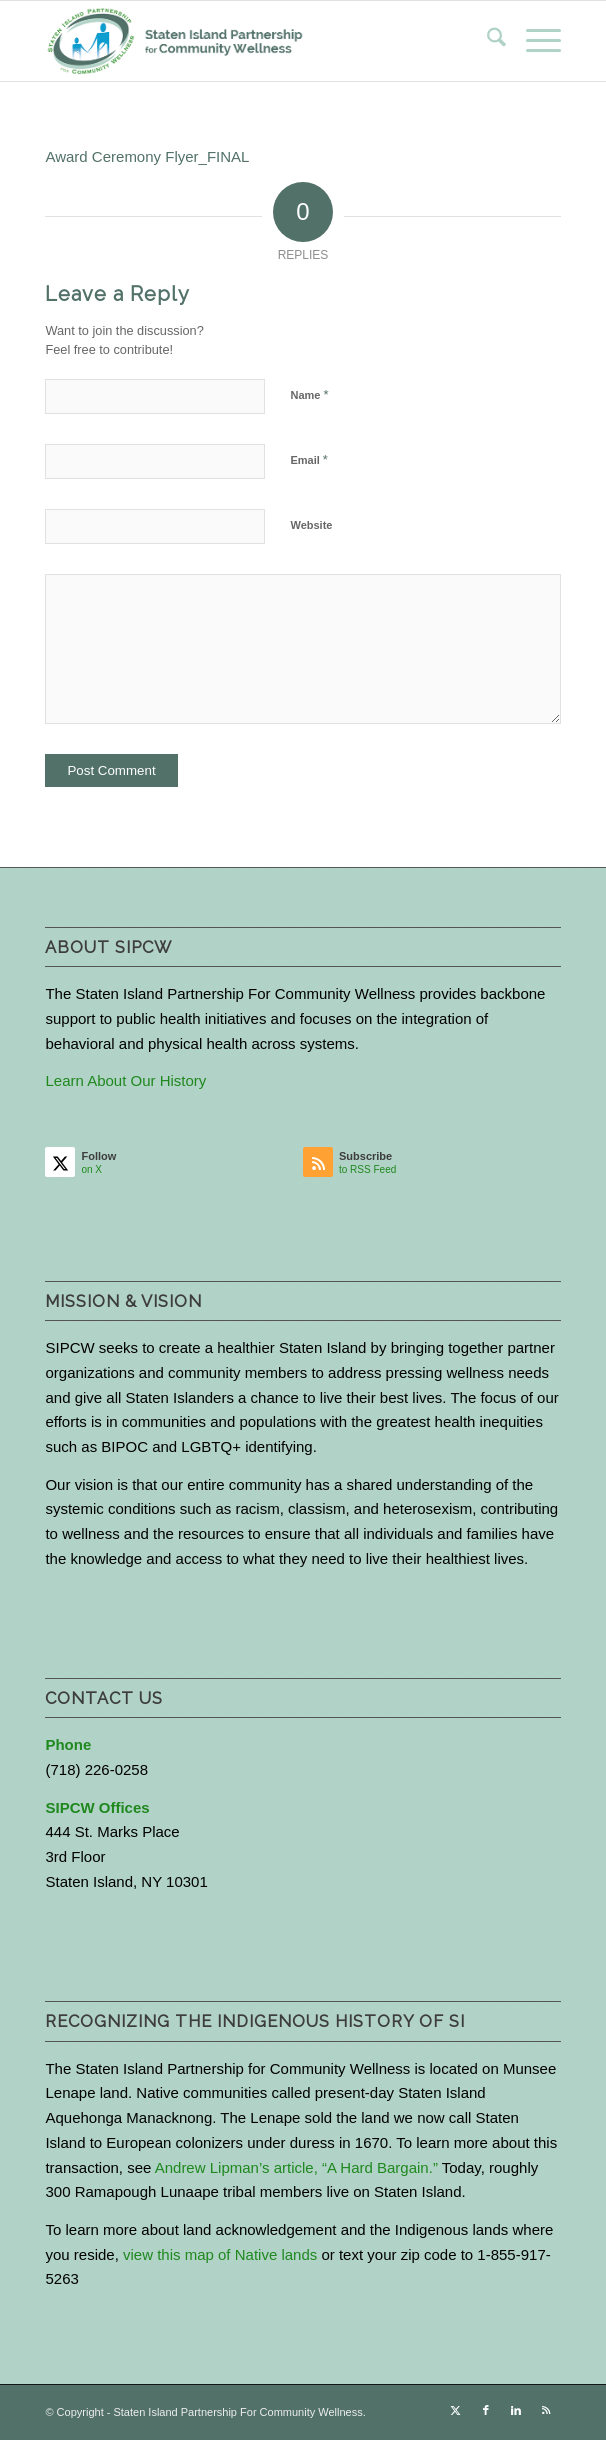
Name (309, 394)
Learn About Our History (125, 1080)
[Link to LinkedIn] (516, 2410)
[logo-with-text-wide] (251, 41)
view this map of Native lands (220, 2254)
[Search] (486, 41)
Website (311, 525)
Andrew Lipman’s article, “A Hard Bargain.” (296, 2167)
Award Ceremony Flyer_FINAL (147, 156)
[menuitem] (486, 41)
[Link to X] (456, 2410)
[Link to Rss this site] (546, 2410)
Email (308, 459)
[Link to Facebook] (486, 2410)
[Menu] (533, 41)
